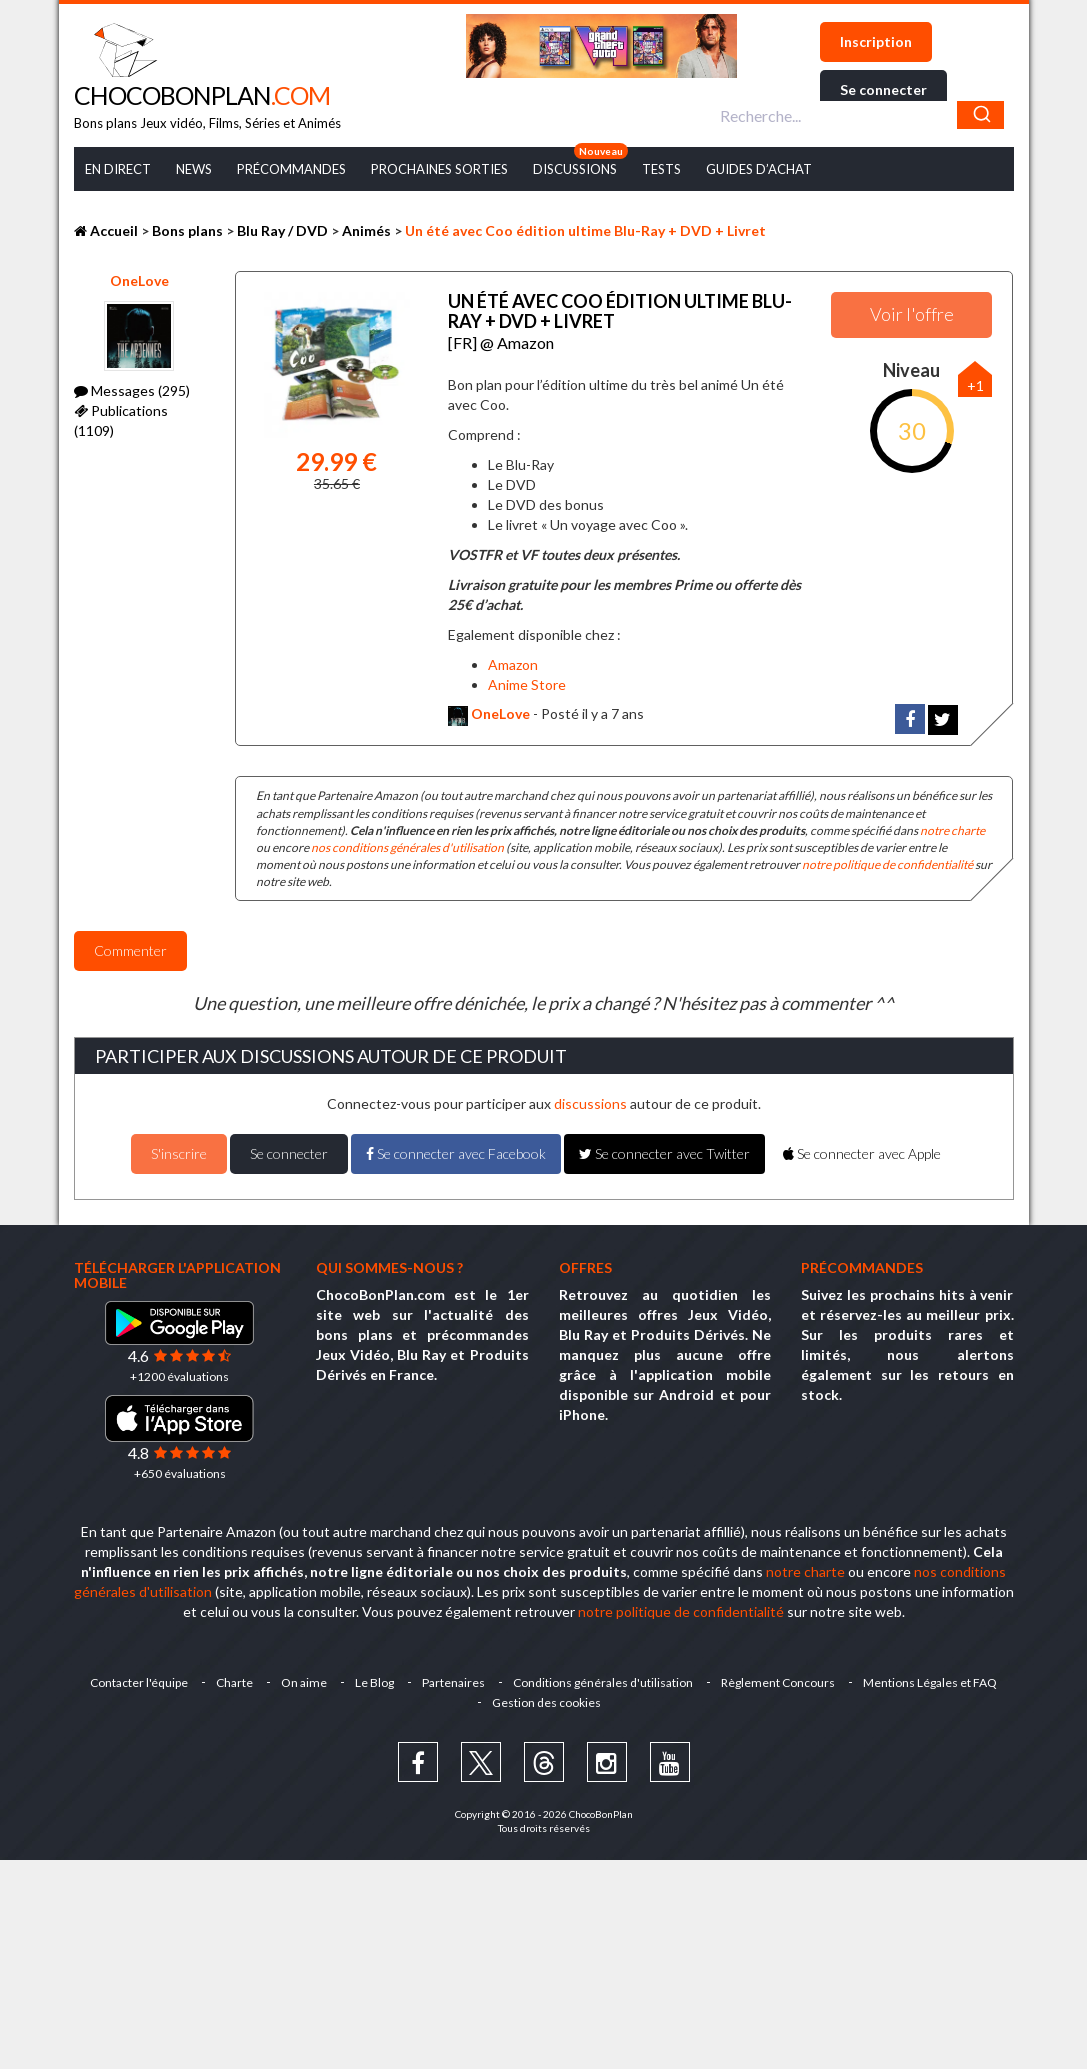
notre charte (952, 830)
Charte (234, 1682)
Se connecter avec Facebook (456, 1153)
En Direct (118, 169)
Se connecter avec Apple (862, 1153)
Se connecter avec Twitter (664, 1153)
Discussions (575, 169)
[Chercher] (980, 115)
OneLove (139, 280)
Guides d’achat (759, 169)
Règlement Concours (778, 1682)
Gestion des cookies (546, 1702)
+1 (975, 385)
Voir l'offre (912, 314)
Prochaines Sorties (439, 169)
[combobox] (859, 115)
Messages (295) (132, 390)
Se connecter (883, 89)
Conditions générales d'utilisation (603, 1682)
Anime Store (527, 684)
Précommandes (291, 169)
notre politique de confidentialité (887, 864)
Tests (661, 169)
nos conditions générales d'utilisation (407, 847)
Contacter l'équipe (139, 1682)
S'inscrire (179, 1153)
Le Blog (374, 1682)
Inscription (876, 41)
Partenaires (453, 1682)
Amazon (513, 664)
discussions (590, 1103)
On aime (304, 1682)
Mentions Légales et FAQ (930, 1682)
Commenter (130, 950)
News (194, 169)
